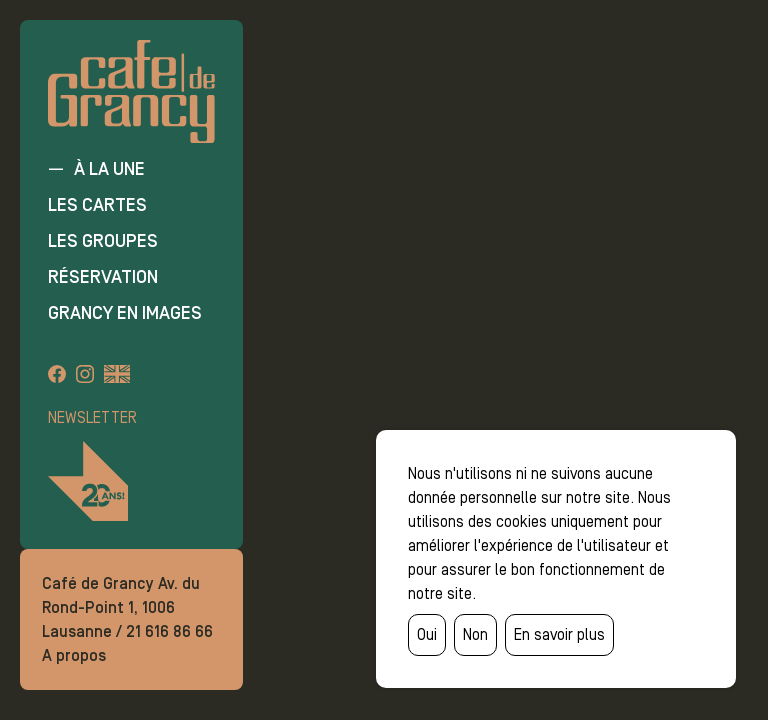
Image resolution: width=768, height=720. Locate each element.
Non (475, 634)
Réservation (103, 277)
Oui (427, 634)
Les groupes (103, 241)
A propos (74, 655)
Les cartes (97, 205)
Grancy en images (125, 313)
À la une (109, 169)
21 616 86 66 (169, 631)
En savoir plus (559, 634)
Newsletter (92, 417)
